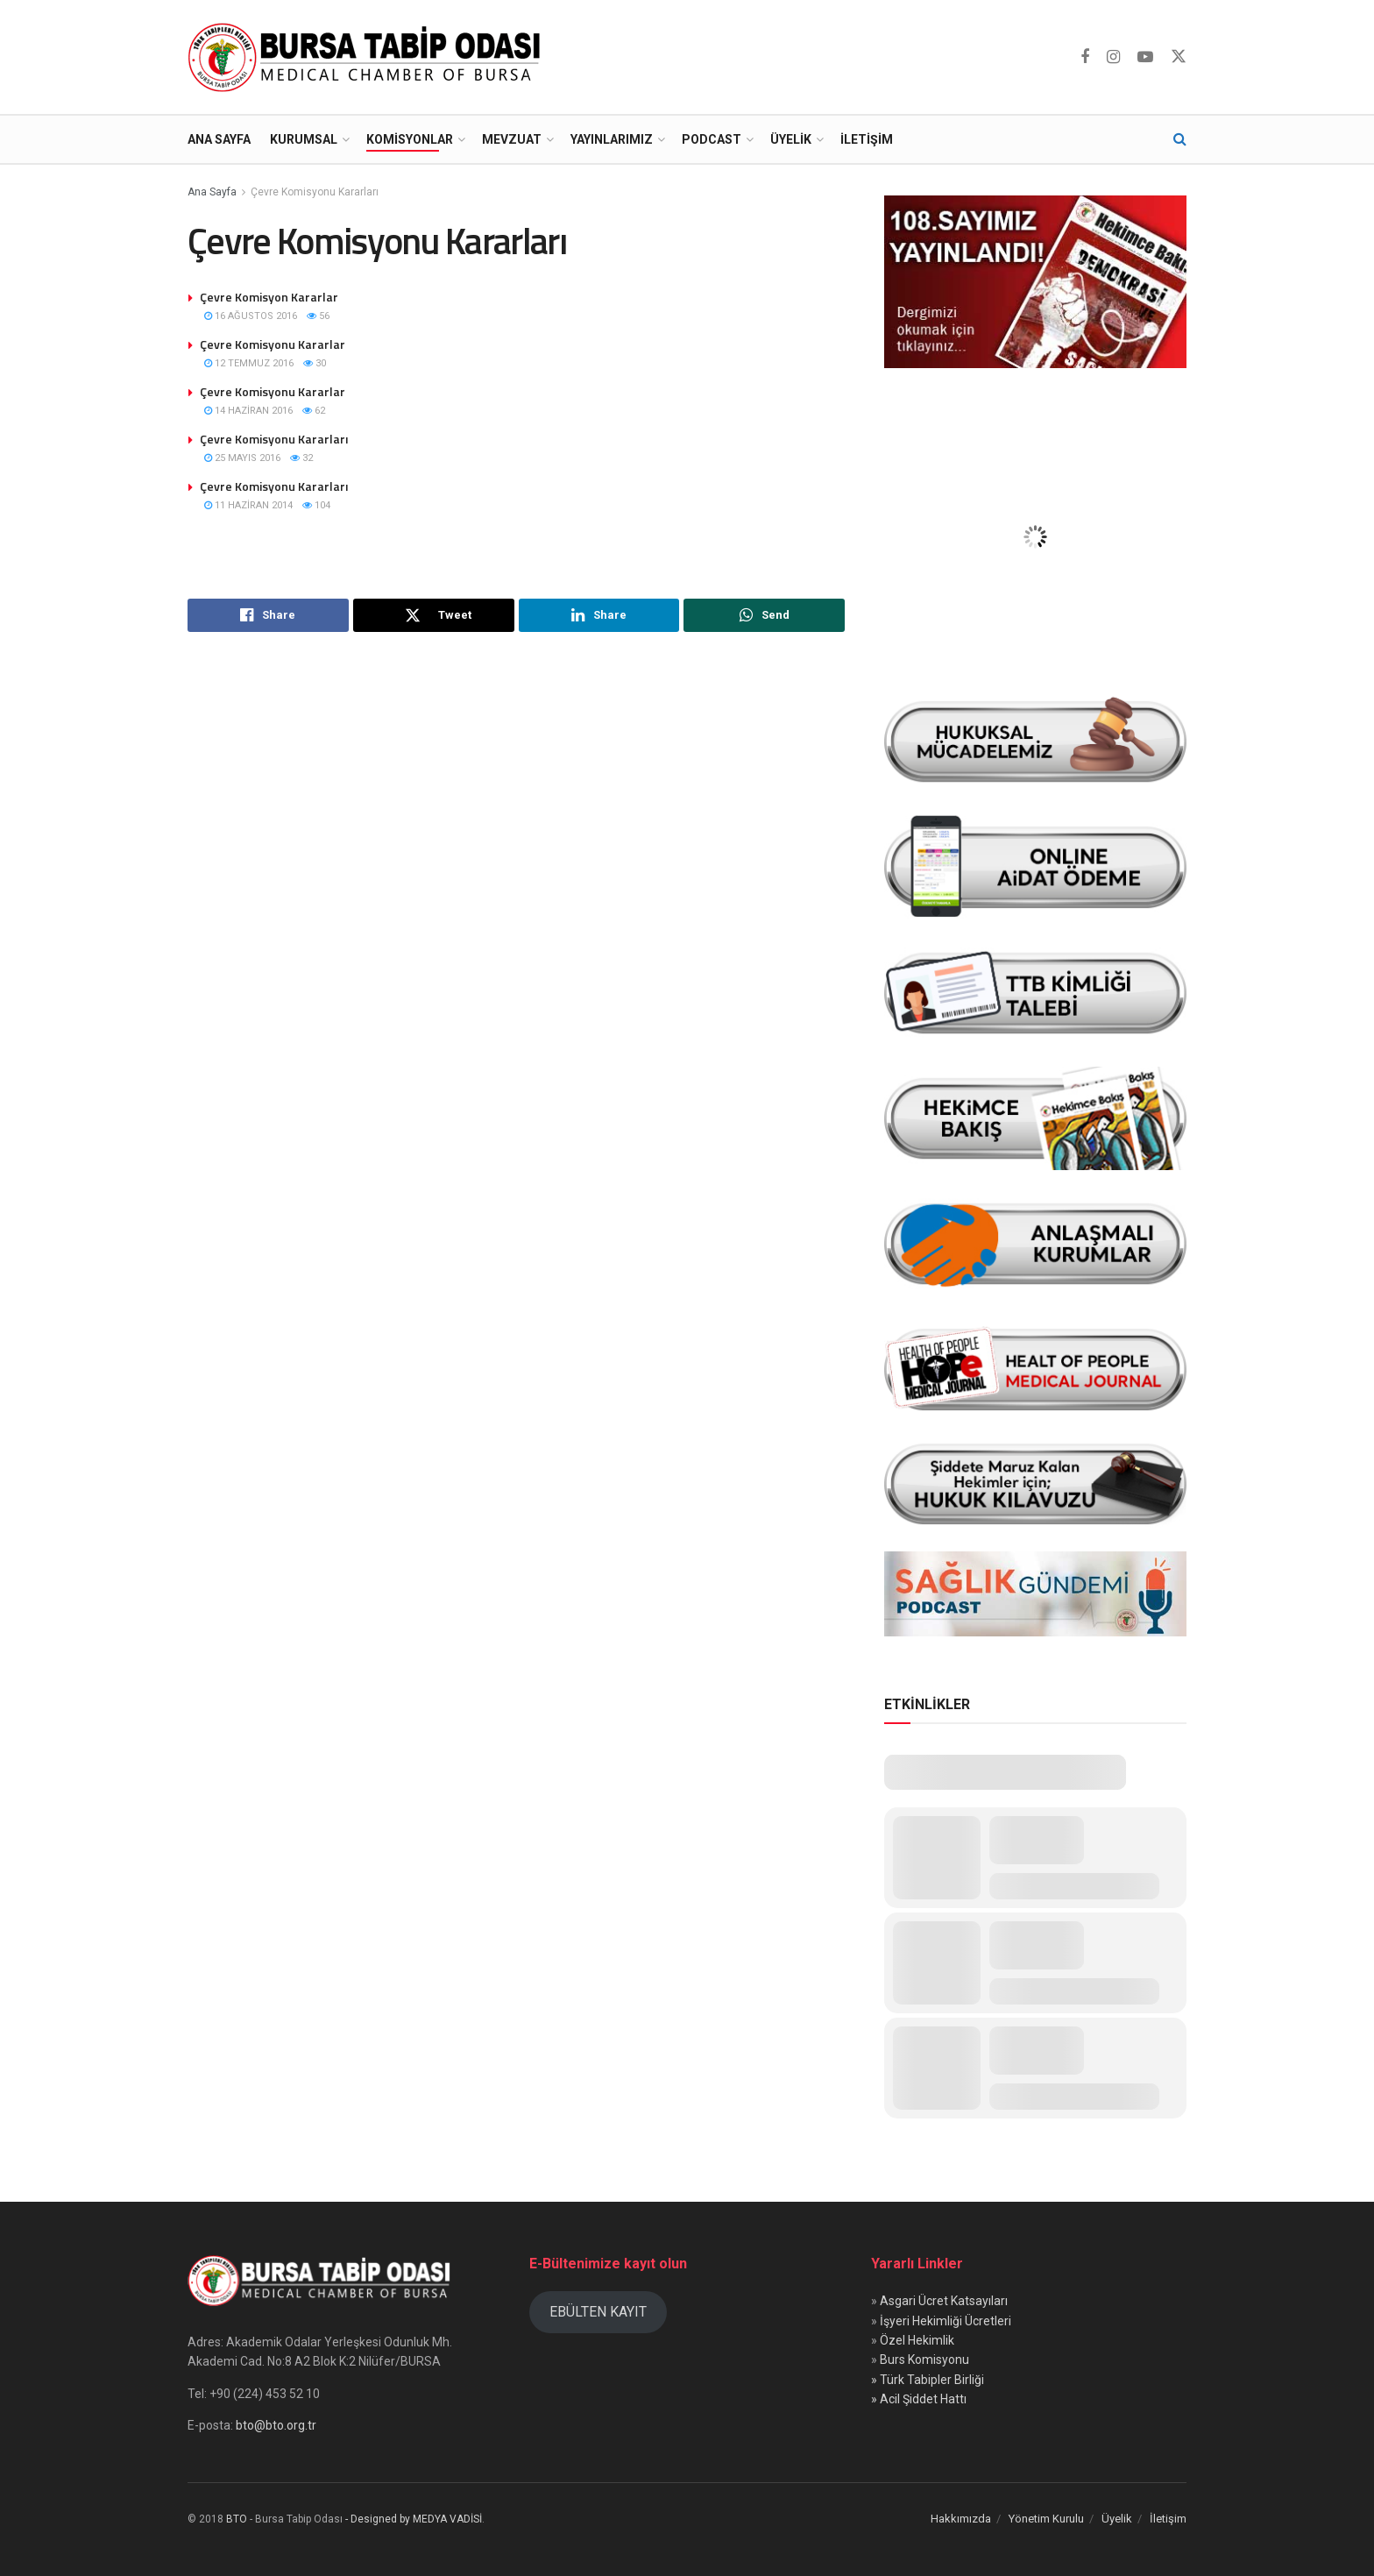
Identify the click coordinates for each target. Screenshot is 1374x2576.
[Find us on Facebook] (1084, 57)
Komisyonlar (409, 139)
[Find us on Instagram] (1113, 57)
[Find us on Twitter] (1178, 56)
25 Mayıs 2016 (242, 458)
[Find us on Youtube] (1145, 57)
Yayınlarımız (611, 139)
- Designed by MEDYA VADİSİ (413, 2519)
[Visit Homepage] (368, 57)
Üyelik (790, 139)
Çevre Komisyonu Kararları (315, 192)
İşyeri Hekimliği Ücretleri (945, 2321)
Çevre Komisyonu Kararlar (272, 344)
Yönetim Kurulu (1046, 2518)
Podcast (711, 139)
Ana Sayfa (219, 139)
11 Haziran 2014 (248, 505)
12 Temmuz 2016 (249, 363)
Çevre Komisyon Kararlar (269, 296)
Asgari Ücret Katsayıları (944, 2301)
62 (313, 410)
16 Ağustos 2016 (250, 316)
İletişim (866, 139)
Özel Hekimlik (917, 2340)
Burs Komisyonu (924, 2359)
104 (316, 505)
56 (318, 316)
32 (301, 458)
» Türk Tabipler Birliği (927, 2380)
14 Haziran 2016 (248, 410)
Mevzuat (512, 139)
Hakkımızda (961, 2518)
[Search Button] (1179, 139)
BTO (236, 2519)
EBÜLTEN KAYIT (598, 2311)
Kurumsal (303, 139)
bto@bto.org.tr (276, 2425)
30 (314, 363)
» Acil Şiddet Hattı (919, 2399)
